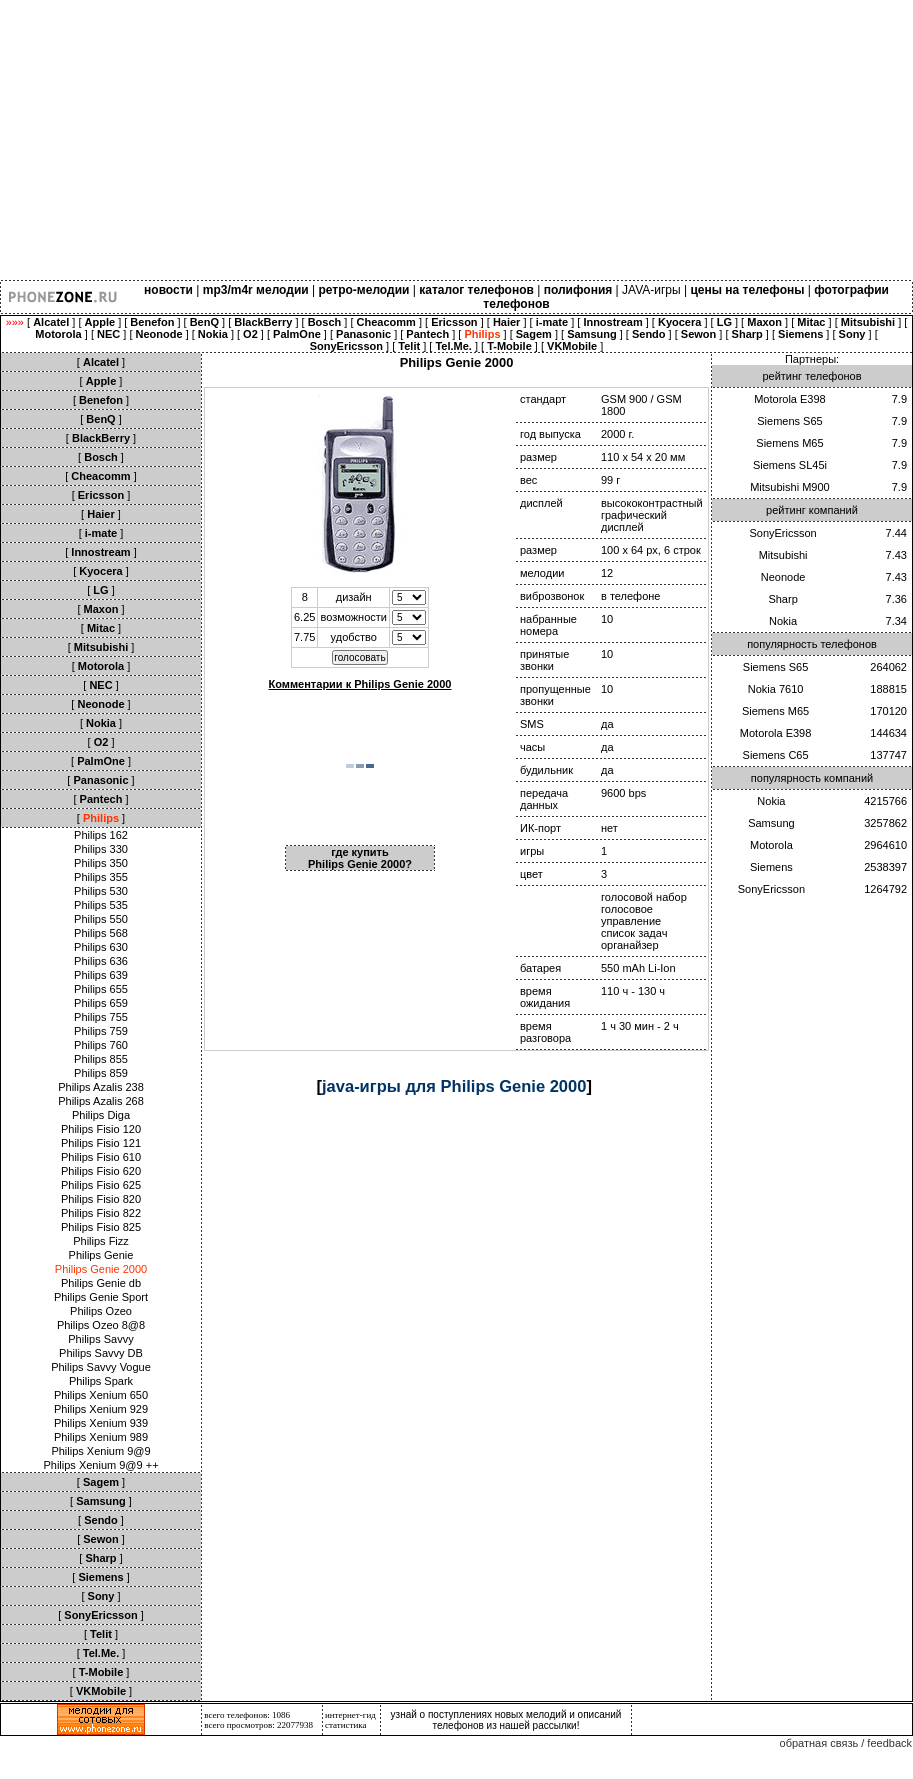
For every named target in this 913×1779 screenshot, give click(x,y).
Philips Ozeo (101, 1311)
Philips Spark (101, 1381)
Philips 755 (101, 1017)
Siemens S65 (789, 421)
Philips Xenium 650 (101, 1395)
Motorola (771, 845)
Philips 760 (101, 1045)
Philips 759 (101, 1031)
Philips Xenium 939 (101, 1423)
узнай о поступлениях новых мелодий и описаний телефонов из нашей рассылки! (506, 1720)
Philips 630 (101, 947)
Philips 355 (101, 877)
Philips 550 (101, 919)
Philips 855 (101, 1059)
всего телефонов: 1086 (247, 1715)
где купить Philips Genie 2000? (360, 858)
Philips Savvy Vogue (101, 1367)
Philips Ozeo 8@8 (101, 1325)
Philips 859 (101, 1073)
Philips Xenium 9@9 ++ (100, 1465)
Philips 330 (101, 849)
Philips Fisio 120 (101, 1129)
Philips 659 (101, 1003)
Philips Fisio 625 (101, 1185)
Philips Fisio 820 (101, 1199)
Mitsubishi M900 (789, 487)
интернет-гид (350, 1715)
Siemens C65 (776, 755)
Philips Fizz (101, 1241)
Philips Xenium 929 (101, 1409)
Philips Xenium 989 (101, 1437)
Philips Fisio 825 (101, 1227)
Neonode (783, 577)
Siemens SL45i (790, 465)
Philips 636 (101, 961)
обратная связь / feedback (846, 1743)
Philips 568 (101, 933)
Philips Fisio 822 (101, 1213)
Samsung (771, 823)
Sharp (782, 599)
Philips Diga (101, 1115)
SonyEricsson (782, 533)
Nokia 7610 (776, 689)
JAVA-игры (651, 290)
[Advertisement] (284, 140)
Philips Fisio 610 (101, 1157)
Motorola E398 (790, 399)
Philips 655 (101, 989)
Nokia (783, 621)
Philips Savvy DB (101, 1353)
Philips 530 (101, 891)
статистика (346, 1725)
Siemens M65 (789, 443)
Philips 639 (101, 975)
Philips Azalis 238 (101, 1087)
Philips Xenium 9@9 (100, 1451)
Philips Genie (101, 1255)
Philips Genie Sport (101, 1297)
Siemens (771, 867)
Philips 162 (101, 835)
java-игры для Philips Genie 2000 (454, 1086)
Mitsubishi (783, 555)
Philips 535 (101, 905)
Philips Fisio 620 (101, 1171)
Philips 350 (101, 863)
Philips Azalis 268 (101, 1101)
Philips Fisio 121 (101, 1143)
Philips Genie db (101, 1283)
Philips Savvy (100, 1339)
